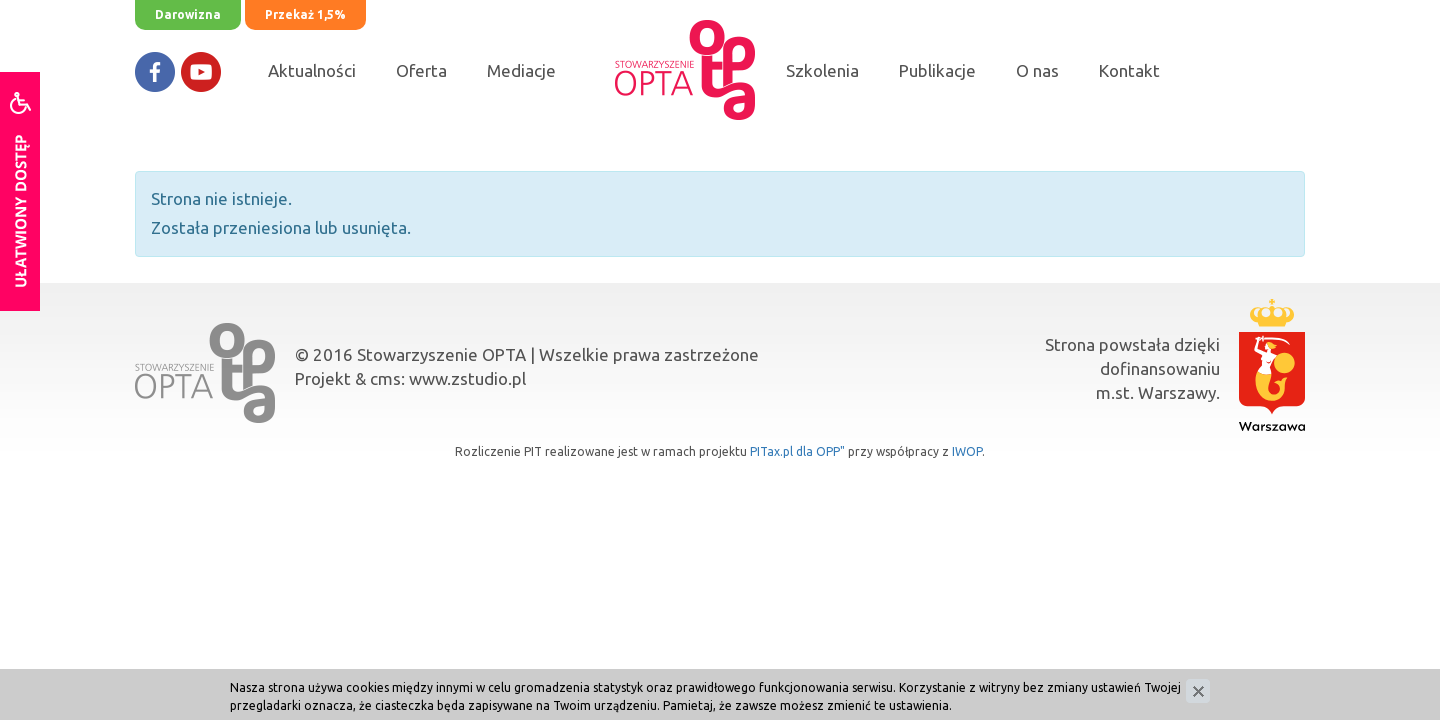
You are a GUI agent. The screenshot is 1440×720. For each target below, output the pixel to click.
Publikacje (937, 70)
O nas (1037, 70)
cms (385, 378)
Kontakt (1129, 70)
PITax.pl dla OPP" (797, 451)
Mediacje (521, 70)
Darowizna (188, 14)
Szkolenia (822, 70)
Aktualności (312, 70)
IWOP (967, 451)
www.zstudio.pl (467, 378)
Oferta (421, 70)
